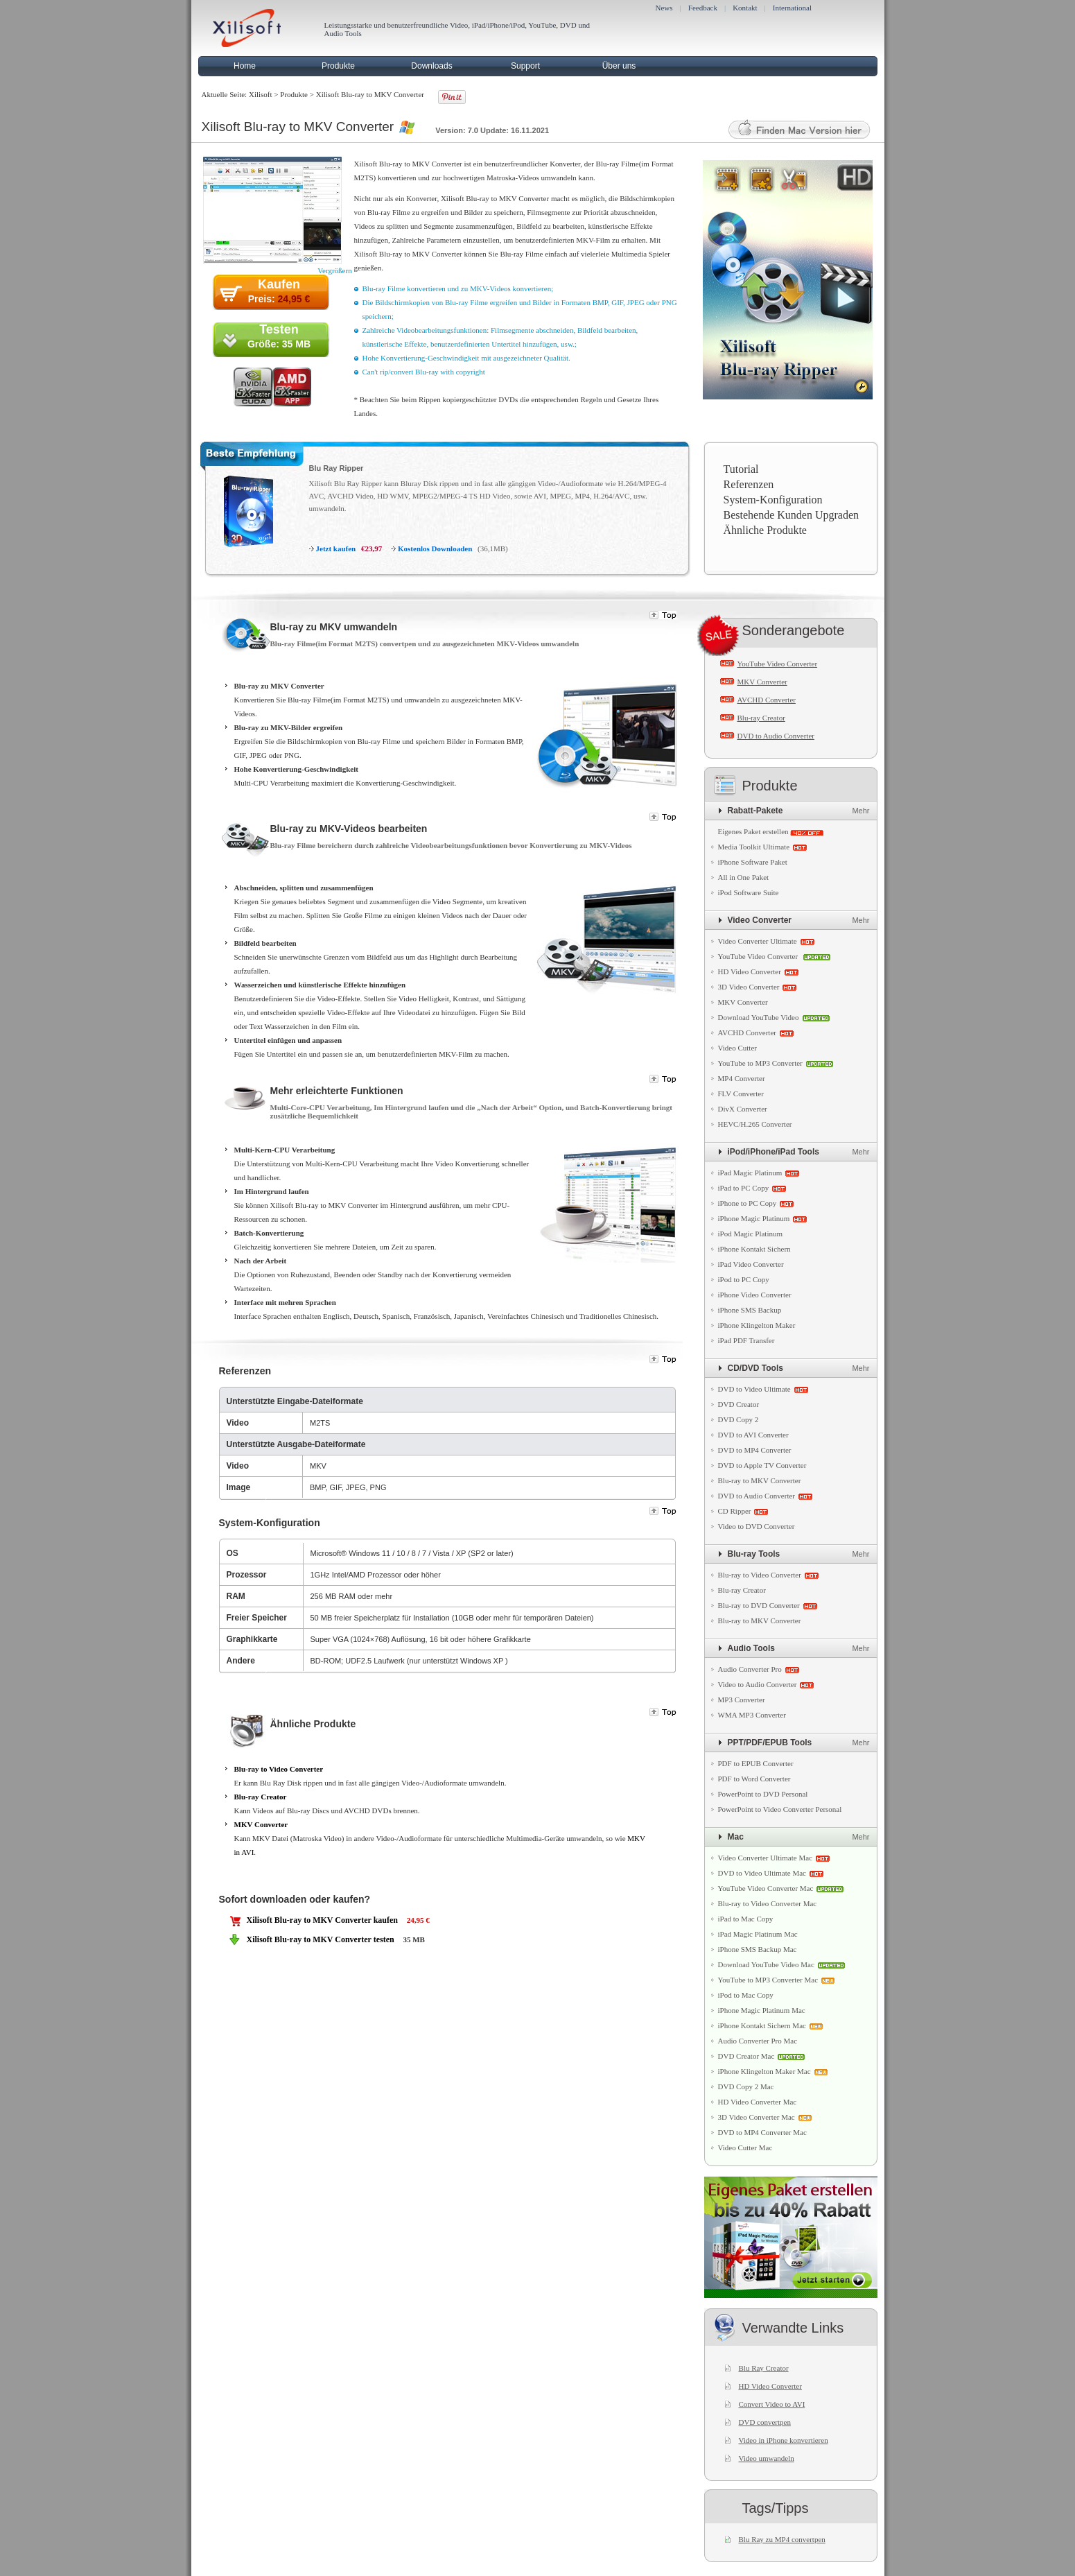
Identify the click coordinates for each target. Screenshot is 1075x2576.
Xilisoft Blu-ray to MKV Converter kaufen (323, 1920)
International (792, 7)
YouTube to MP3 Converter (760, 1063)
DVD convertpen (765, 2422)
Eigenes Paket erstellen (753, 831)
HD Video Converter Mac (757, 2102)
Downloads (431, 66)
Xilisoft (260, 94)
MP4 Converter (741, 1078)
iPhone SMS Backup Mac (757, 1949)
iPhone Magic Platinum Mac (761, 2010)
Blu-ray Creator (260, 1796)
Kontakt (745, 7)
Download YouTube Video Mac (766, 1964)
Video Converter (760, 920)
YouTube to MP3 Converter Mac (768, 1980)
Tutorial (741, 469)
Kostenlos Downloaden (435, 548)
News (664, 7)
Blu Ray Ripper (336, 468)
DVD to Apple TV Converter (762, 1465)
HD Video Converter (749, 971)
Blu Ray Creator (764, 2368)
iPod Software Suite (748, 892)
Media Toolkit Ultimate (754, 846)
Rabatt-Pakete (755, 810)
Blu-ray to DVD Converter (759, 1605)
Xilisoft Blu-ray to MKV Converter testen (320, 1939)
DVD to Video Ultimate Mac (762, 1873)
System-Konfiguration (773, 499)
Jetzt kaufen (336, 548)
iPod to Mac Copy (746, 1995)
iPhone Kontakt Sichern (754, 1249)
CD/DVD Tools (755, 1368)
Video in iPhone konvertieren (783, 2440)
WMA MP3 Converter (752, 1715)
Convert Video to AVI (772, 2404)
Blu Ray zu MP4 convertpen (782, 2539)
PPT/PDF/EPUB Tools (770, 1742)
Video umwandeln (766, 2458)
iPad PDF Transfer (746, 1340)
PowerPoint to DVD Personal (763, 1794)
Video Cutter (737, 1048)
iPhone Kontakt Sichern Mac (762, 2025)
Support (525, 66)
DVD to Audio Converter (776, 736)
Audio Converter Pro (750, 1669)
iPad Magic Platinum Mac (758, 1934)
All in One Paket (743, 877)
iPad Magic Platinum (750, 1172)
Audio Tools (751, 1648)
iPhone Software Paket (752, 862)
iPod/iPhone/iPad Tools (773, 1152)
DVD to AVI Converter (753, 1434)
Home (245, 66)
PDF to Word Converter (754, 1778)
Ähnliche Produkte (765, 530)
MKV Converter (261, 1824)
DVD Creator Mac (746, 2056)
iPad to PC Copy (743, 1188)
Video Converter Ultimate (757, 941)
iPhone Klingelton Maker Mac (764, 2071)
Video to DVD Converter (756, 1526)
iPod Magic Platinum (750, 1233)
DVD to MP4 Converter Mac (762, 2132)
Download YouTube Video (758, 1017)
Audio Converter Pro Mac (758, 2041)
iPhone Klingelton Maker (757, 1325)
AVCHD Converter (766, 699)
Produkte (338, 66)
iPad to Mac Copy (746, 1918)
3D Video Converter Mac (756, 2117)
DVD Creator (739, 1404)
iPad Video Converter (751, 1264)
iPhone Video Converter (755, 1294)
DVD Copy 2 (738, 1419)
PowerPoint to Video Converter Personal (780, 1809)
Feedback (702, 7)
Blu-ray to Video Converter (279, 1769)
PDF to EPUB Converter (756, 1763)
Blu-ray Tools (754, 1554)
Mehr (860, 810)
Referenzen (749, 484)
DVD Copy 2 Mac (746, 2086)
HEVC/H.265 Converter (755, 1124)
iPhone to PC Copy (747, 1203)
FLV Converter (741, 1093)
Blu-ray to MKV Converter (759, 1480)
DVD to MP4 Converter (755, 1450)
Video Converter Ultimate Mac (765, 1857)
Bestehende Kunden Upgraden (791, 515)
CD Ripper (734, 1511)
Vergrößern (334, 270)
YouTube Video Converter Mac (766, 1888)
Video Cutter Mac (745, 2147)
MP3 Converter (741, 1699)
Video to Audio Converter (757, 1684)
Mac (736, 1837)
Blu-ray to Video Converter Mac (767, 1903)
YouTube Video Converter (777, 663)
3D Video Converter (749, 987)
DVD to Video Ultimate (754, 1389)
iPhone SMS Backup (750, 1310)
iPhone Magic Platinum (754, 1218)
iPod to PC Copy (743, 1279)
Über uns (619, 66)
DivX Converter (742, 1109)
